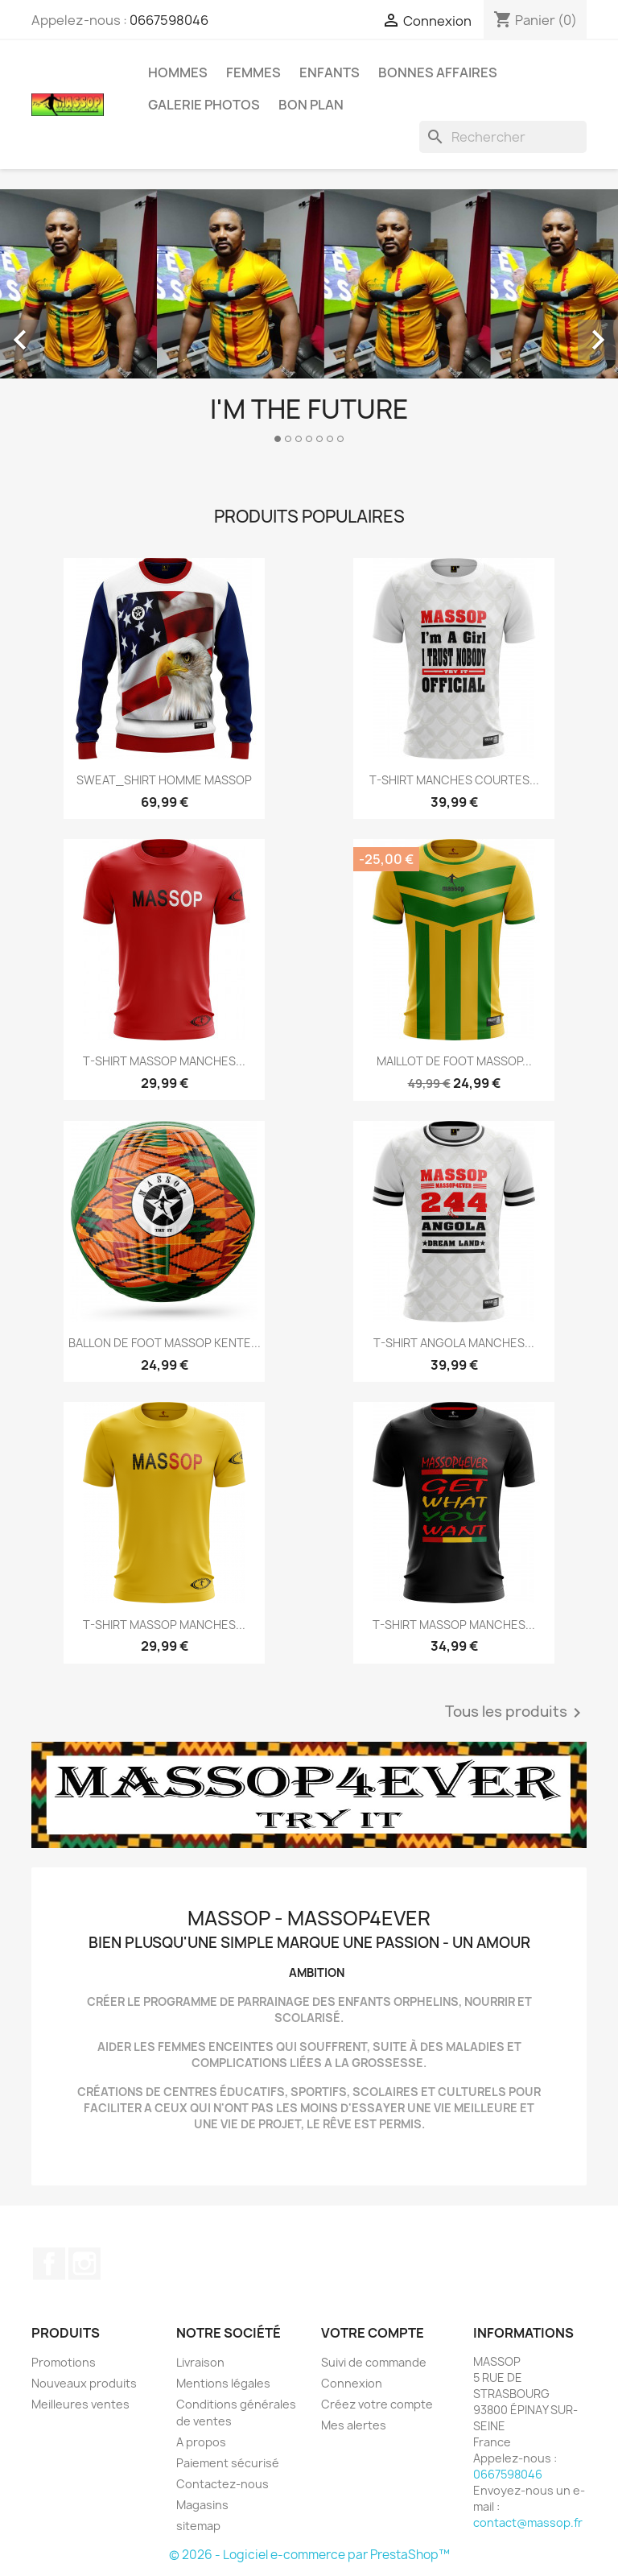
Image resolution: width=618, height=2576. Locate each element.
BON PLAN (311, 105)
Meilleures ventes (80, 2404)
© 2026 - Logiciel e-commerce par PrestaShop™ (309, 2554)
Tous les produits (516, 1712)
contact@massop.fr (528, 2522)
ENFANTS (329, 72)
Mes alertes (353, 2425)
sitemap (198, 2525)
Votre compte (372, 2333)
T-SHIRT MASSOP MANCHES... (164, 1061)
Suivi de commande (373, 2362)
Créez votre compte (377, 2404)
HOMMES (178, 72)
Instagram (84, 2263)
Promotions (63, 2362)
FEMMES (253, 72)
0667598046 (169, 20)
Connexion (351, 2383)
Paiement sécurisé (227, 2463)
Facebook (49, 2263)
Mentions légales (223, 2383)
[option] (309, 322)
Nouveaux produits (84, 2383)
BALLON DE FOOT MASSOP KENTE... (164, 1342)
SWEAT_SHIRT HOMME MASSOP (164, 780)
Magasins (202, 2504)
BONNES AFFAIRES (437, 72)
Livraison (200, 2362)
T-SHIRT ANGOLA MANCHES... (453, 1342)
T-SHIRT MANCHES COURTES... (454, 780)
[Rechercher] (503, 137)
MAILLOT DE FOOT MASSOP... (454, 1061)
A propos (201, 2442)
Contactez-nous (222, 2483)
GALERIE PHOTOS (204, 105)
